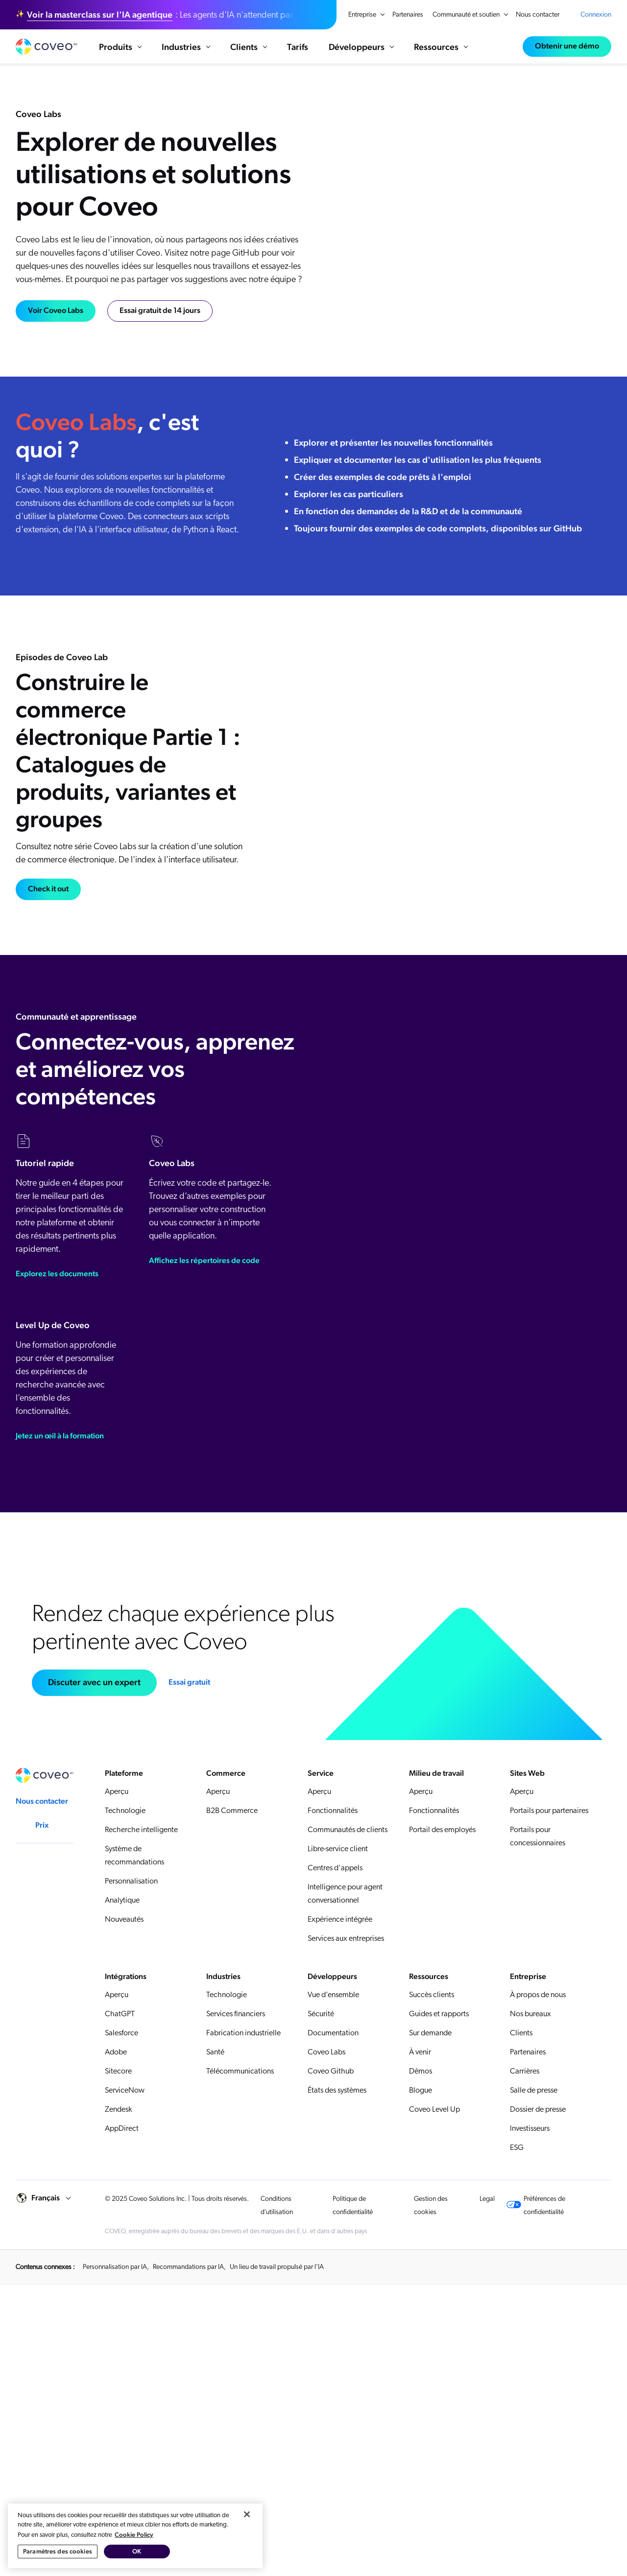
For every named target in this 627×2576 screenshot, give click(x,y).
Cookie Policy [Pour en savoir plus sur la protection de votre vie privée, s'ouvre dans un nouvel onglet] (134, 2534)
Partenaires (407, 15)
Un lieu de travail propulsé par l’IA (277, 2267)
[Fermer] (247, 2514)
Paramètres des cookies (57, 2551)
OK (136, 2551)
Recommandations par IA (188, 2267)
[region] (135, 2536)
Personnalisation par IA (115, 2267)
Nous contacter (537, 15)
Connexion (595, 15)
